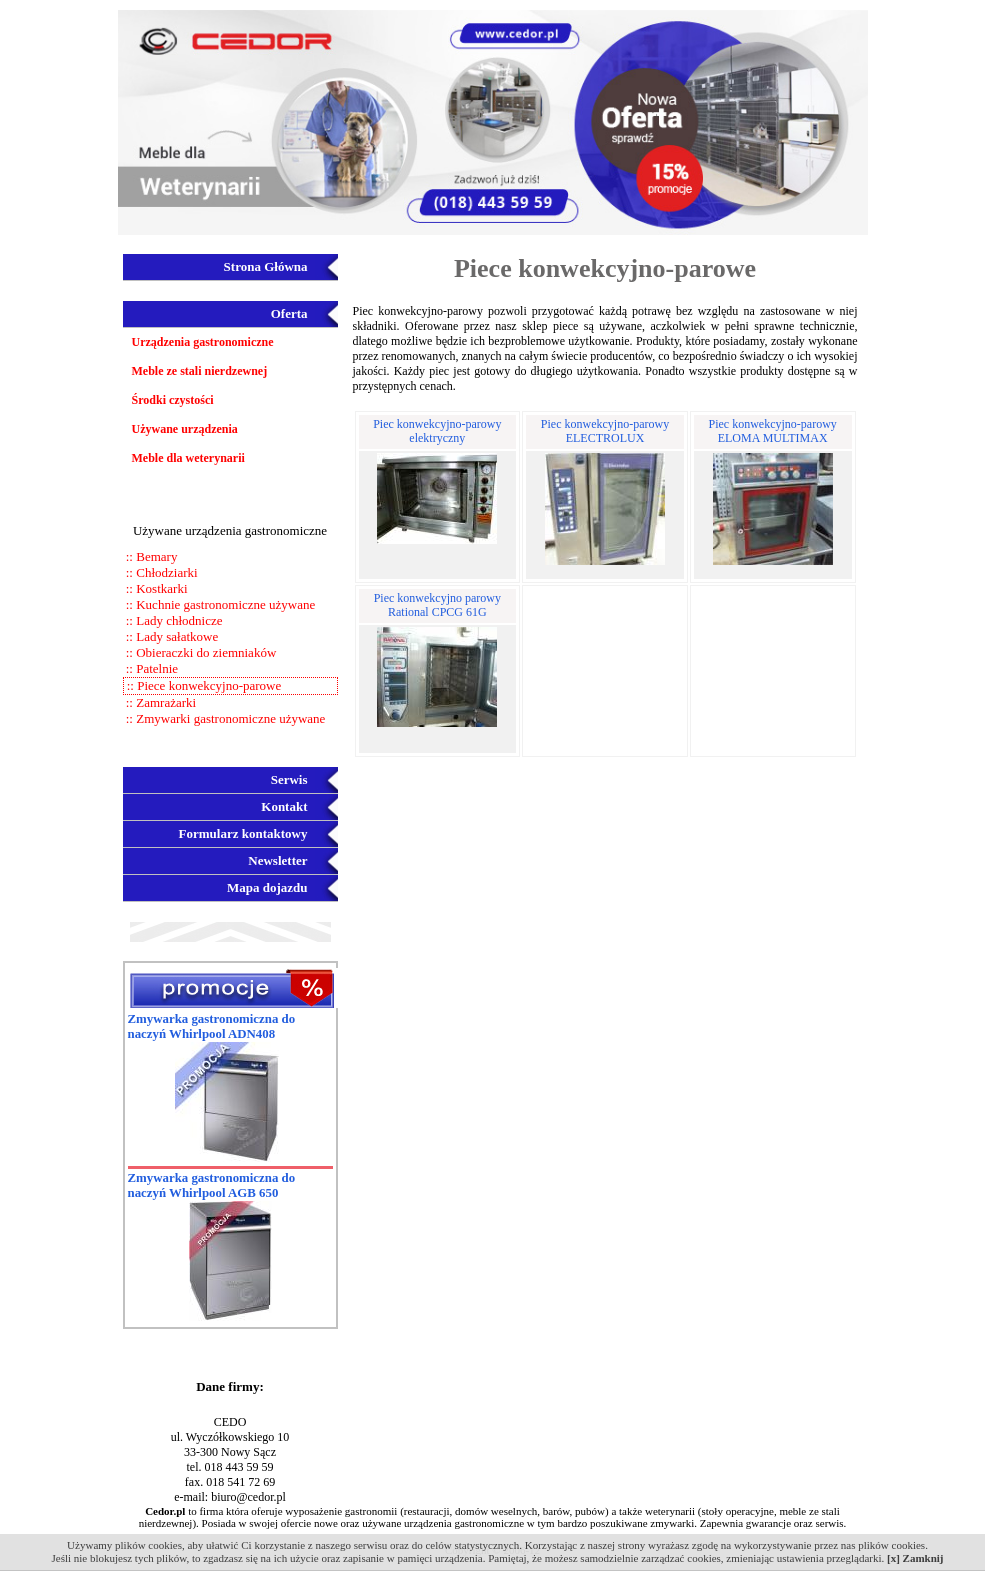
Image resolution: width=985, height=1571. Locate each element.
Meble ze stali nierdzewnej (200, 371)
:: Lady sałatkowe (171, 636)
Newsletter (277, 860)
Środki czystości (173, 400)
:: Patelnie (151, 668)
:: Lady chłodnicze (173, 620)
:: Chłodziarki (160, 572)
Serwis (289, 779)
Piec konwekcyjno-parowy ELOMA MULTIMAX (773, 431)
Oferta (289, 313)
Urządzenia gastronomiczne (203, 342)
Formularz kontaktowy (243, 833)
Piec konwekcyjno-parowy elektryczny (437, 431)
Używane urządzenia (185, 429)
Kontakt (284, 806)
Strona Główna (266, 266)
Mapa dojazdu (267, 887)
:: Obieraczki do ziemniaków (200, 652)
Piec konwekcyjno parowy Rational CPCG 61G (437, 605)
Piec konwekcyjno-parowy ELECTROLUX (605, 431)
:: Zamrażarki (160, 702)
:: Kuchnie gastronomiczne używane (219, 604)
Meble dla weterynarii (188, 458)
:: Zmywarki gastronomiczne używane (224, 718)
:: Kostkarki (155, 588)
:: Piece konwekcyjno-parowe (203, 685)
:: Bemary (150, 556)
